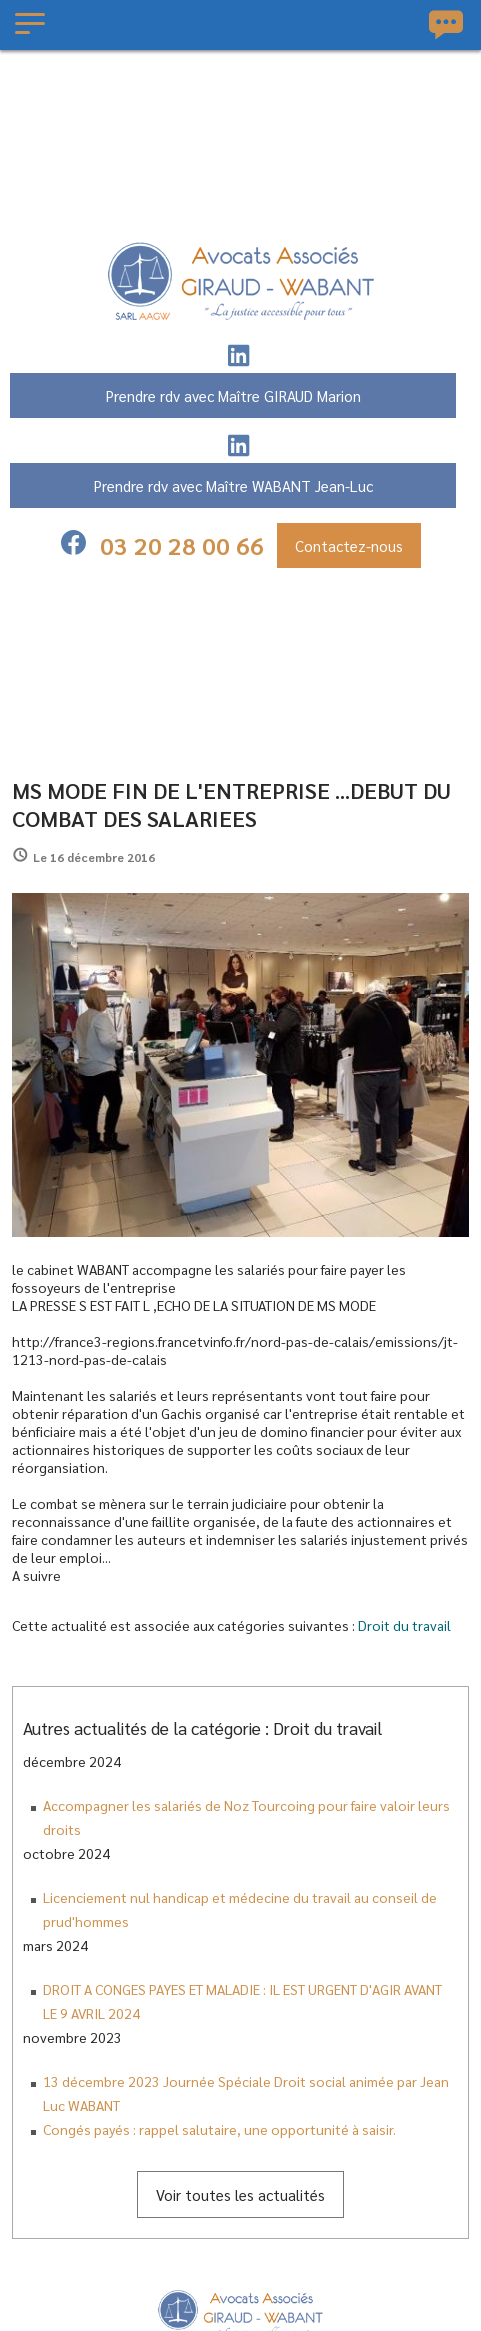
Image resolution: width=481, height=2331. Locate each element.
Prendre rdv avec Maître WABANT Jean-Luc (233, 485)
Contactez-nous (349, 545)
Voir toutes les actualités (240, 2194)
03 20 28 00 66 (182, 545)
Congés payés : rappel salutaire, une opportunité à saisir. (219, 2129)
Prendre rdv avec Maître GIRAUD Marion (233, 395)
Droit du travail (404, 1625)
